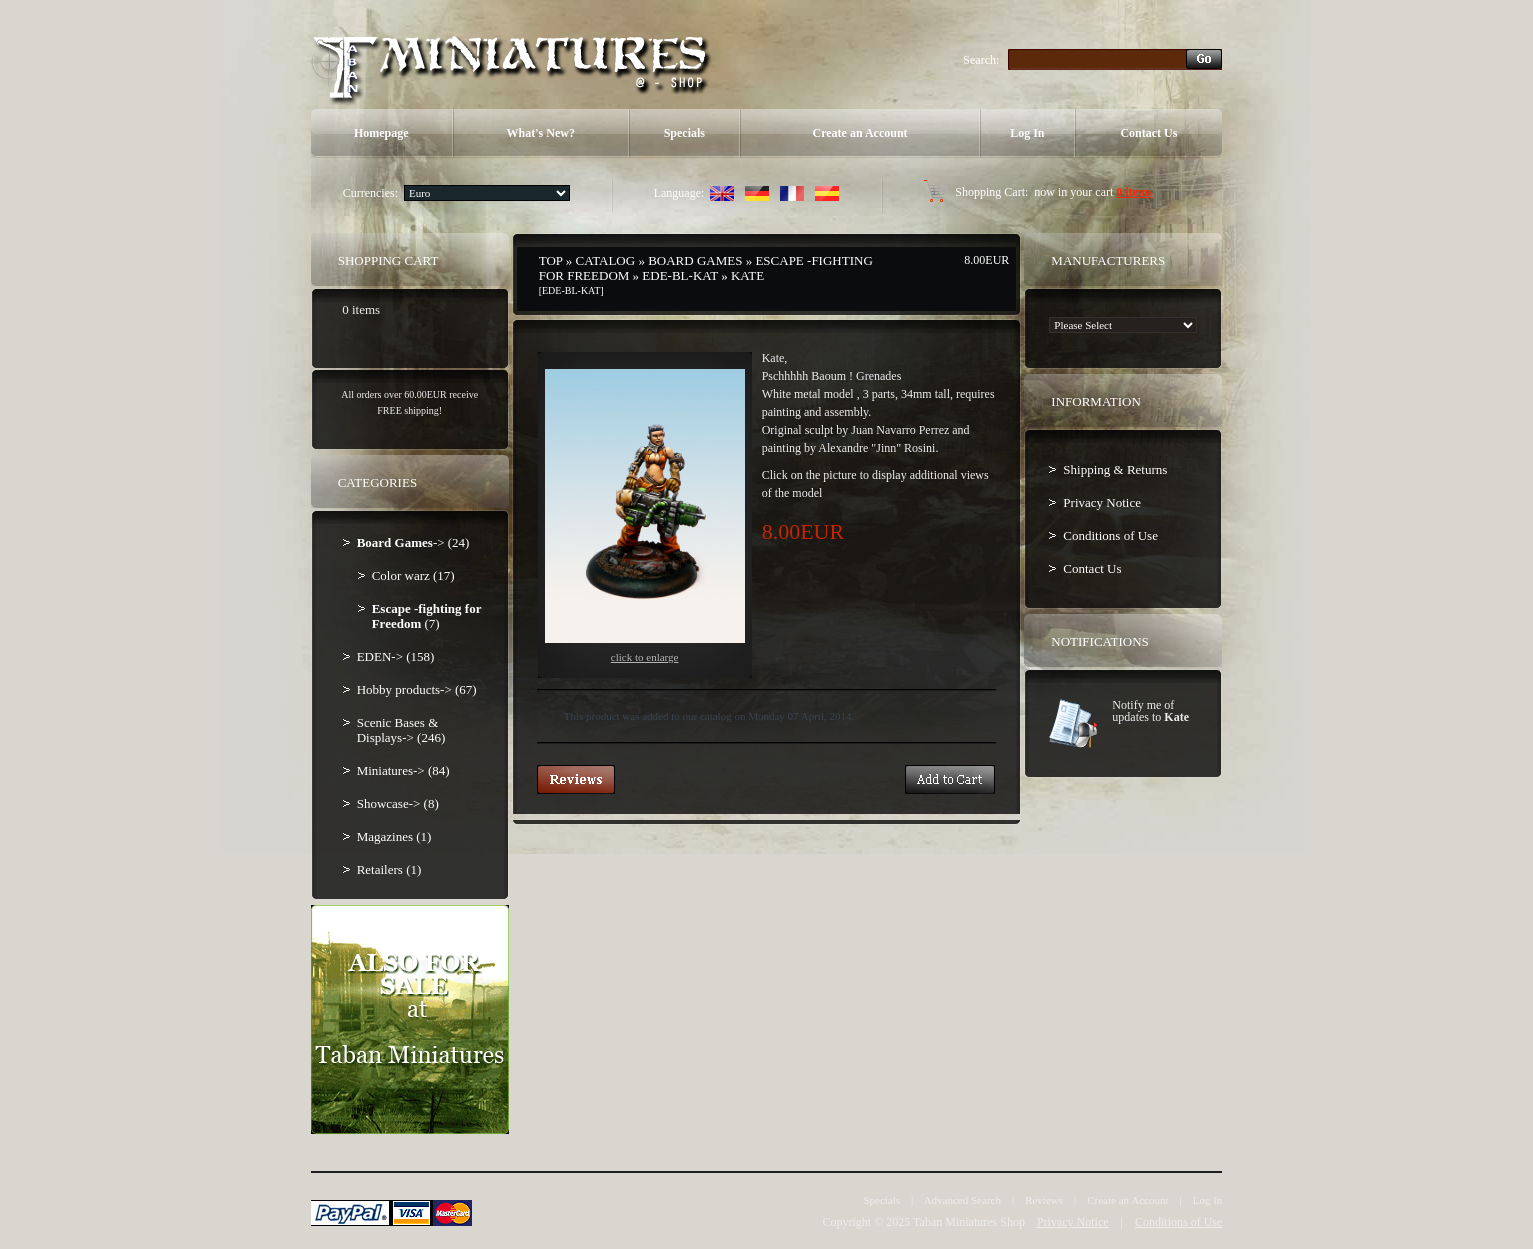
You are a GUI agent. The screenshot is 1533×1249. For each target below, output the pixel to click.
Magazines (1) (394, 836)
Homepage (381, 133)
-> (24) (413, 542)
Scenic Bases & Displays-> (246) (401, 730)
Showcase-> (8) (398, 803)
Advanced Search (962, 1200)
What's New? (541, 133)
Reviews (1044, 1200)
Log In (1027, 133)
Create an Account (859, 133)
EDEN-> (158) (396, 656)
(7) (427, 616)
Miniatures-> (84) (403, 770)
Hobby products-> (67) (417, 689)
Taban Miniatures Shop (969, 1222)
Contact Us (1148, 133)
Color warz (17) (413, 575)
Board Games (695, 260)
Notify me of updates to (1150, 711)
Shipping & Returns (1115, 469)
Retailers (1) (389, 869)
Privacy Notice (1102, 502)
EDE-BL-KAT (680, 275)
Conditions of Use (1110, 535)
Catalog (606, 260)
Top (551, 260)
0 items (1134, 192)
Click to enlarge (645, 516)
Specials (684, 133)
